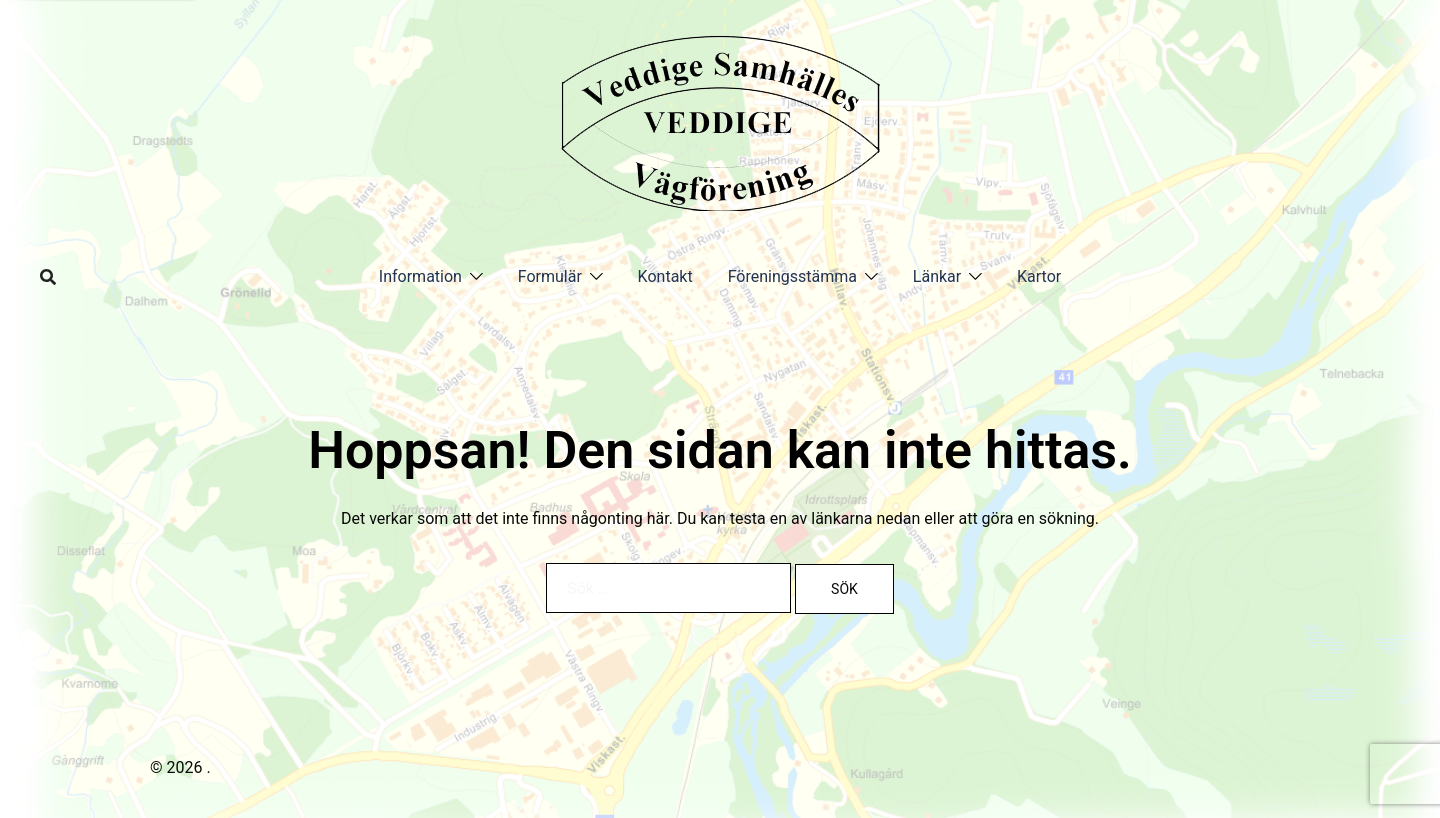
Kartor (1039, 276)
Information (420, 276)
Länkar (937, 276)
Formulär (550, 276)
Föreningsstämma (792, 276)
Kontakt (665, 276)
